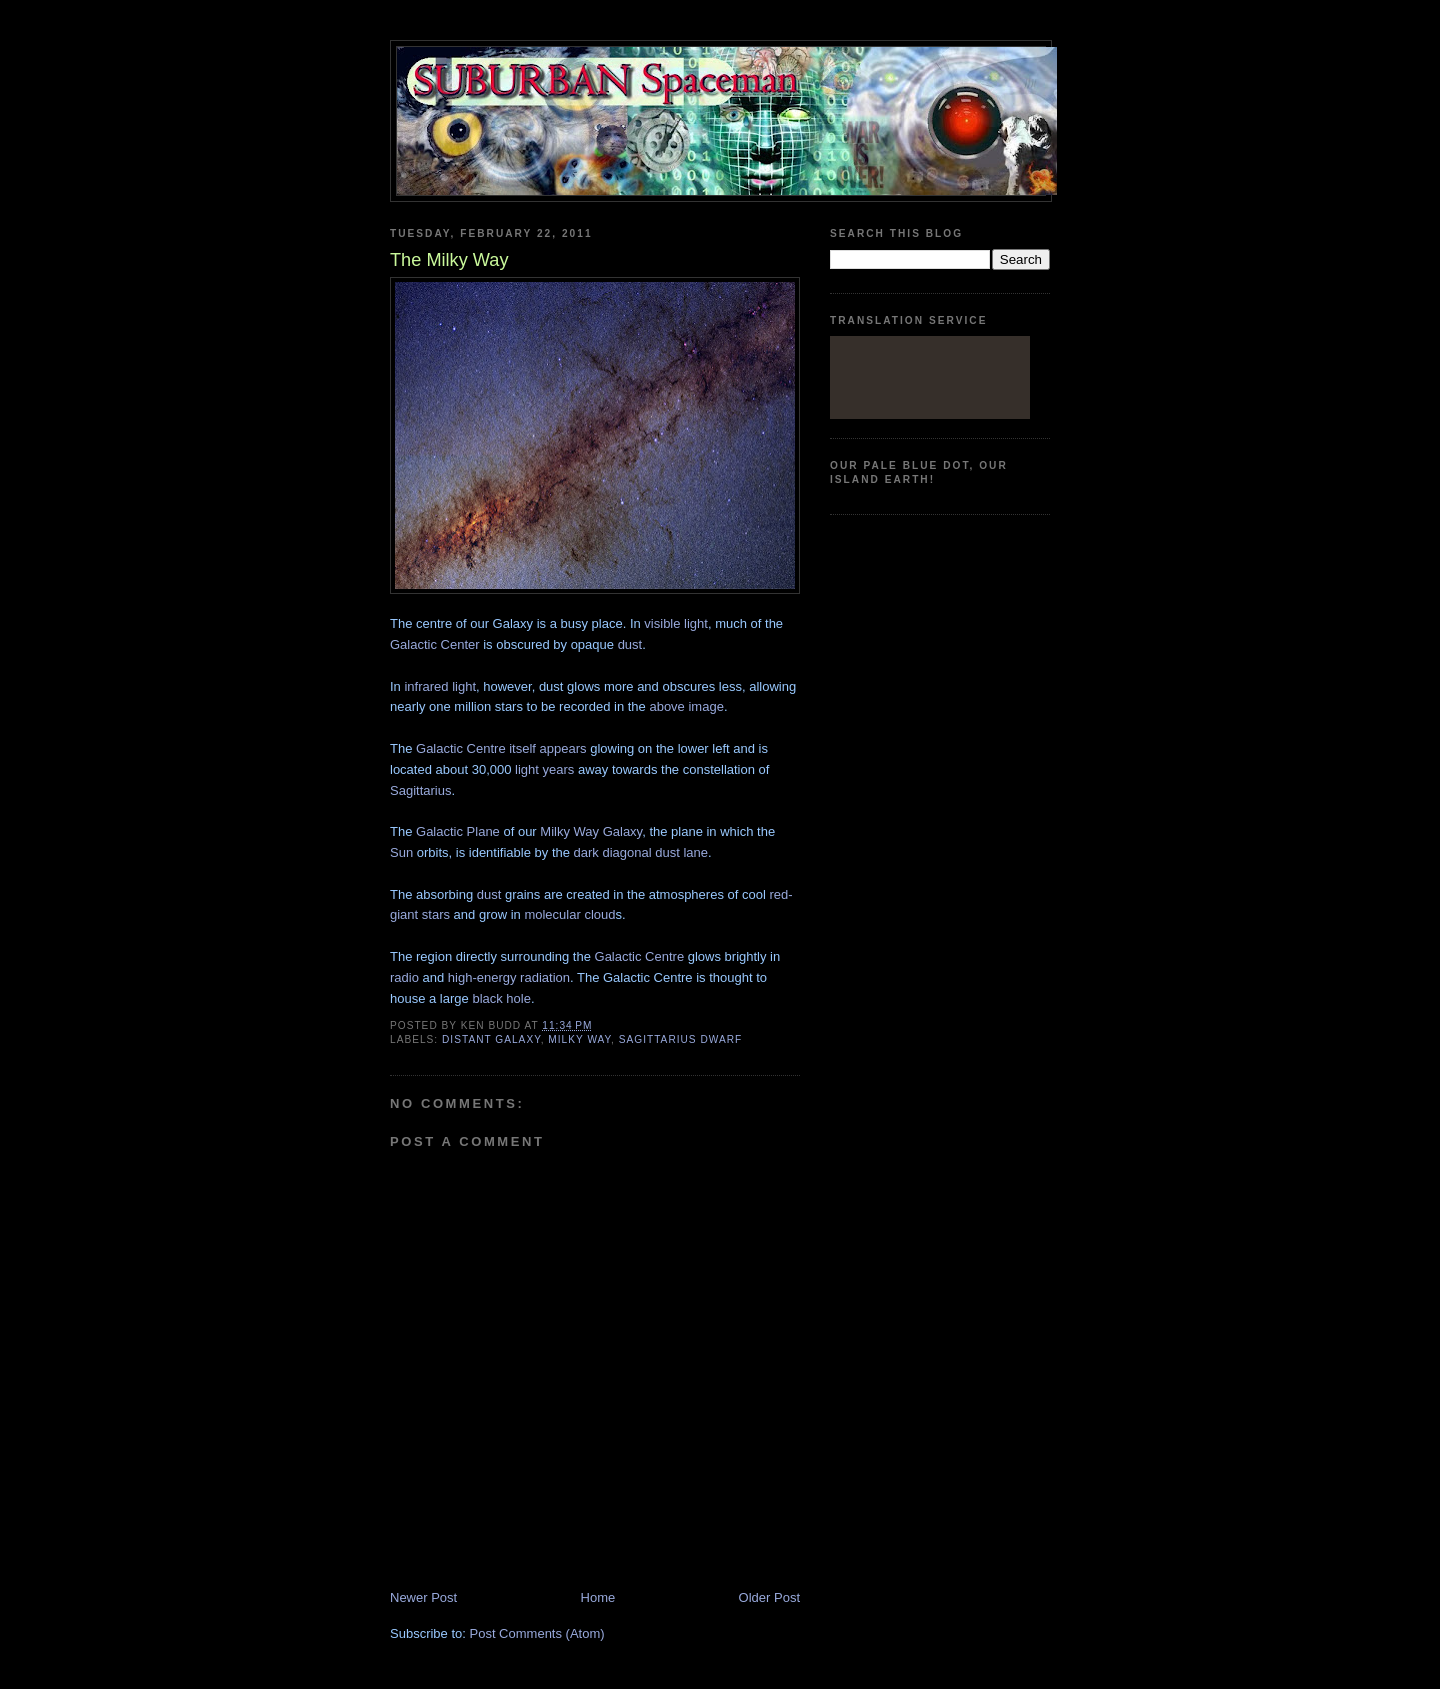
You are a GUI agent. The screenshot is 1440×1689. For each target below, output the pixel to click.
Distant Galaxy (491, 1039)
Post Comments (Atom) (537, 1633)
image (705, 706)
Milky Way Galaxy (591, 831)
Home (598, 1597)
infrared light (440, 686)
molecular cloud (569, 914)
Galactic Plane (458, 831)
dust (630, 644)
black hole (501, 998)
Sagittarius (420, 790)
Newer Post (423, 1597)
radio (404, 977)
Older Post (769, 1597)
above (666, 706)
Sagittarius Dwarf (681, 1039)
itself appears (547, 748)
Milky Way (579, 1039)
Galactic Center (435, 644)
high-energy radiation (509, 977)
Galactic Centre (461, 748)
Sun (401, 852)
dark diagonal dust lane (641, 852)
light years (544, 769)
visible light (676, 623)
